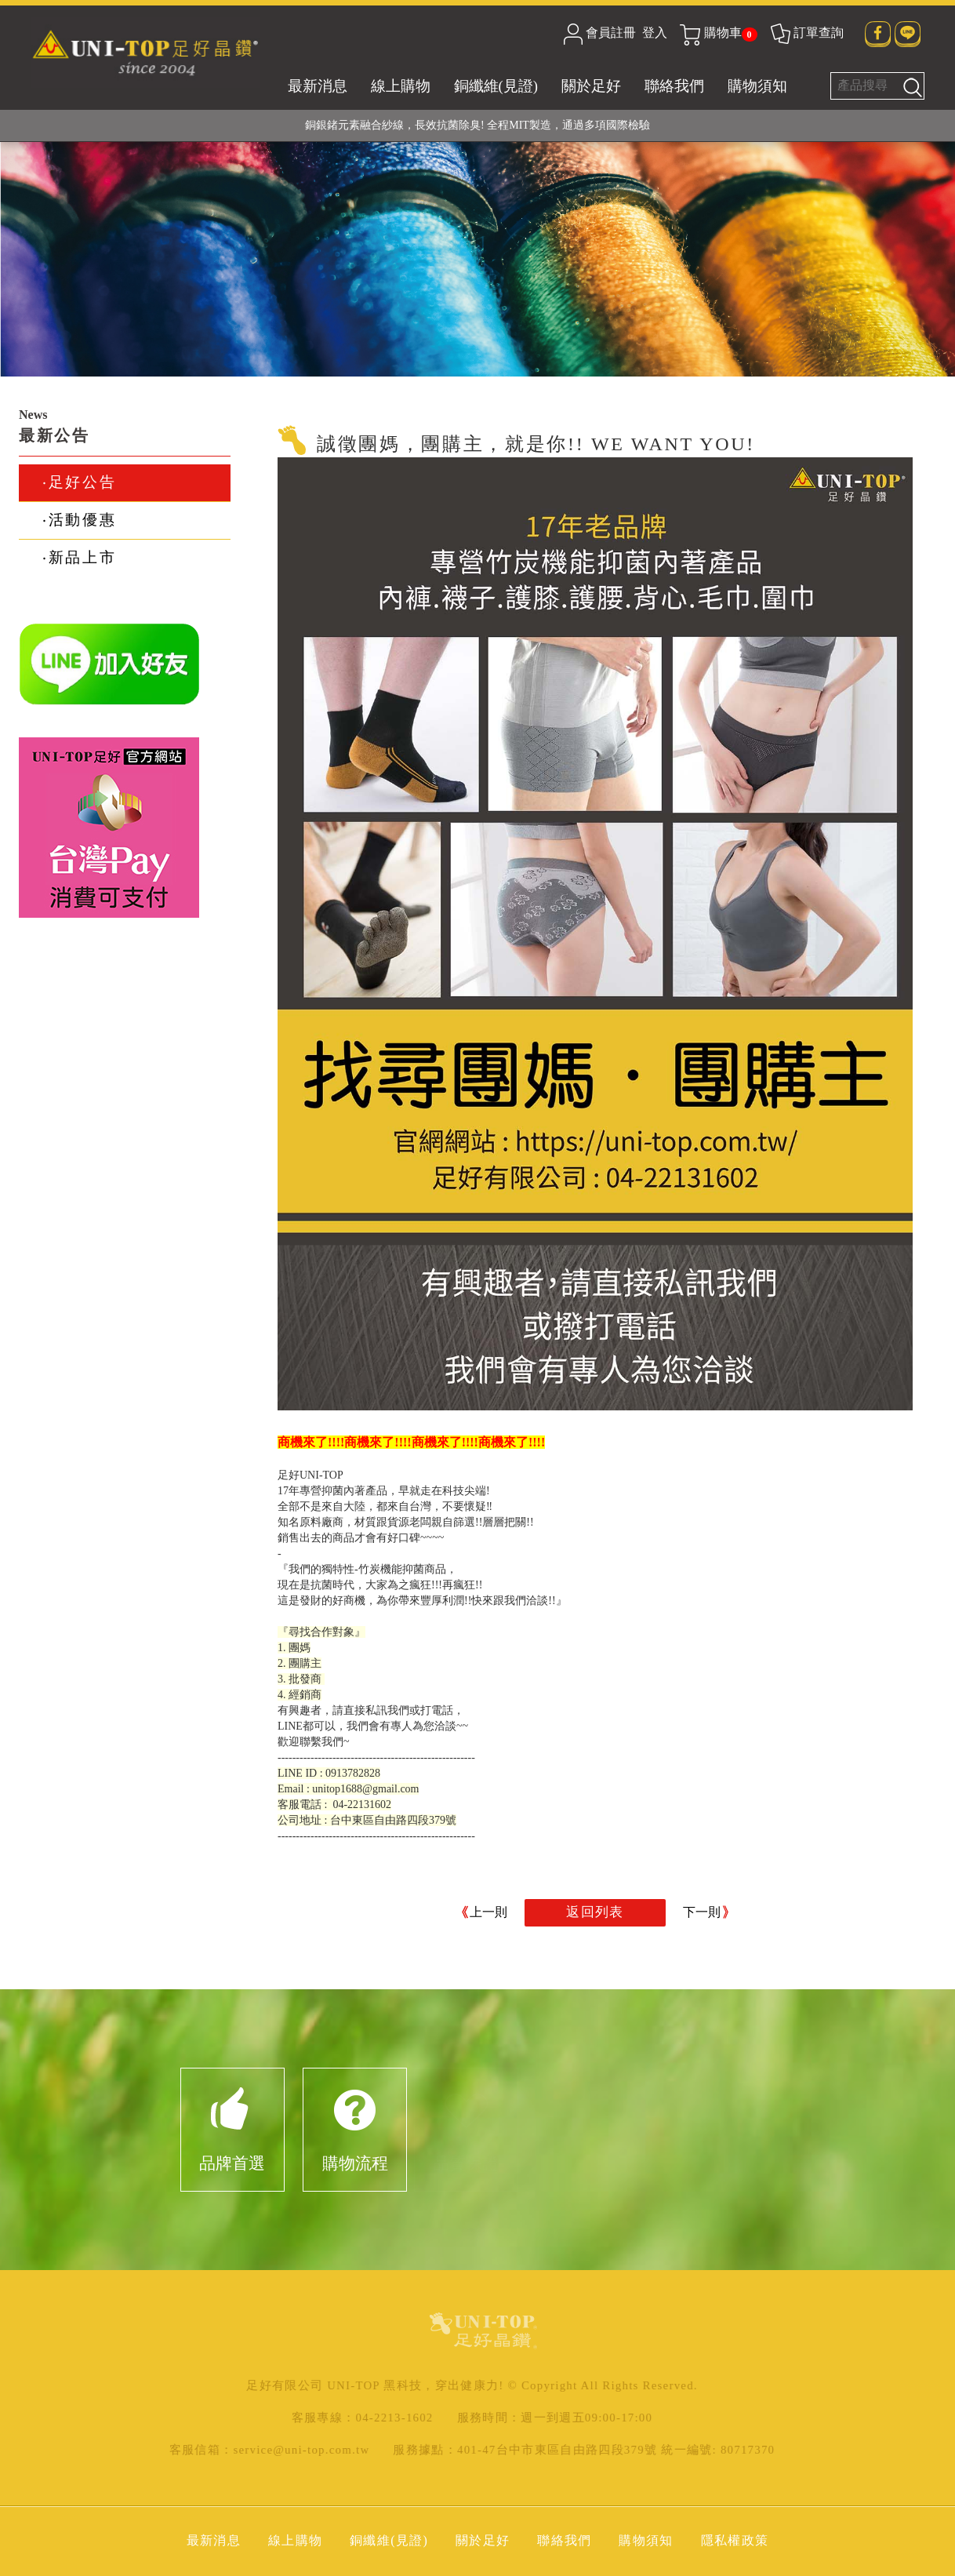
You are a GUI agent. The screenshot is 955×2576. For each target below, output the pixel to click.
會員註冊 (611, 32)
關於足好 (591, 86)
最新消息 (317, 86)
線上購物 (400, 86)
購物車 (717, 32)
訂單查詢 (806, 32)
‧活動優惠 (79, 519)
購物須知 (757, 86)
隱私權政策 (735, 2540)
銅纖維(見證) (496, 86)
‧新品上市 (79, 557)
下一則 (702, 1912)
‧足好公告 (79, 482)
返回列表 (594, 1912)
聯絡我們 (674, 86)
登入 (654, 32)
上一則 (488, 1912)
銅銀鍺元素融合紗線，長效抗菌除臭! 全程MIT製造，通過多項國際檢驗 (477, 125)
